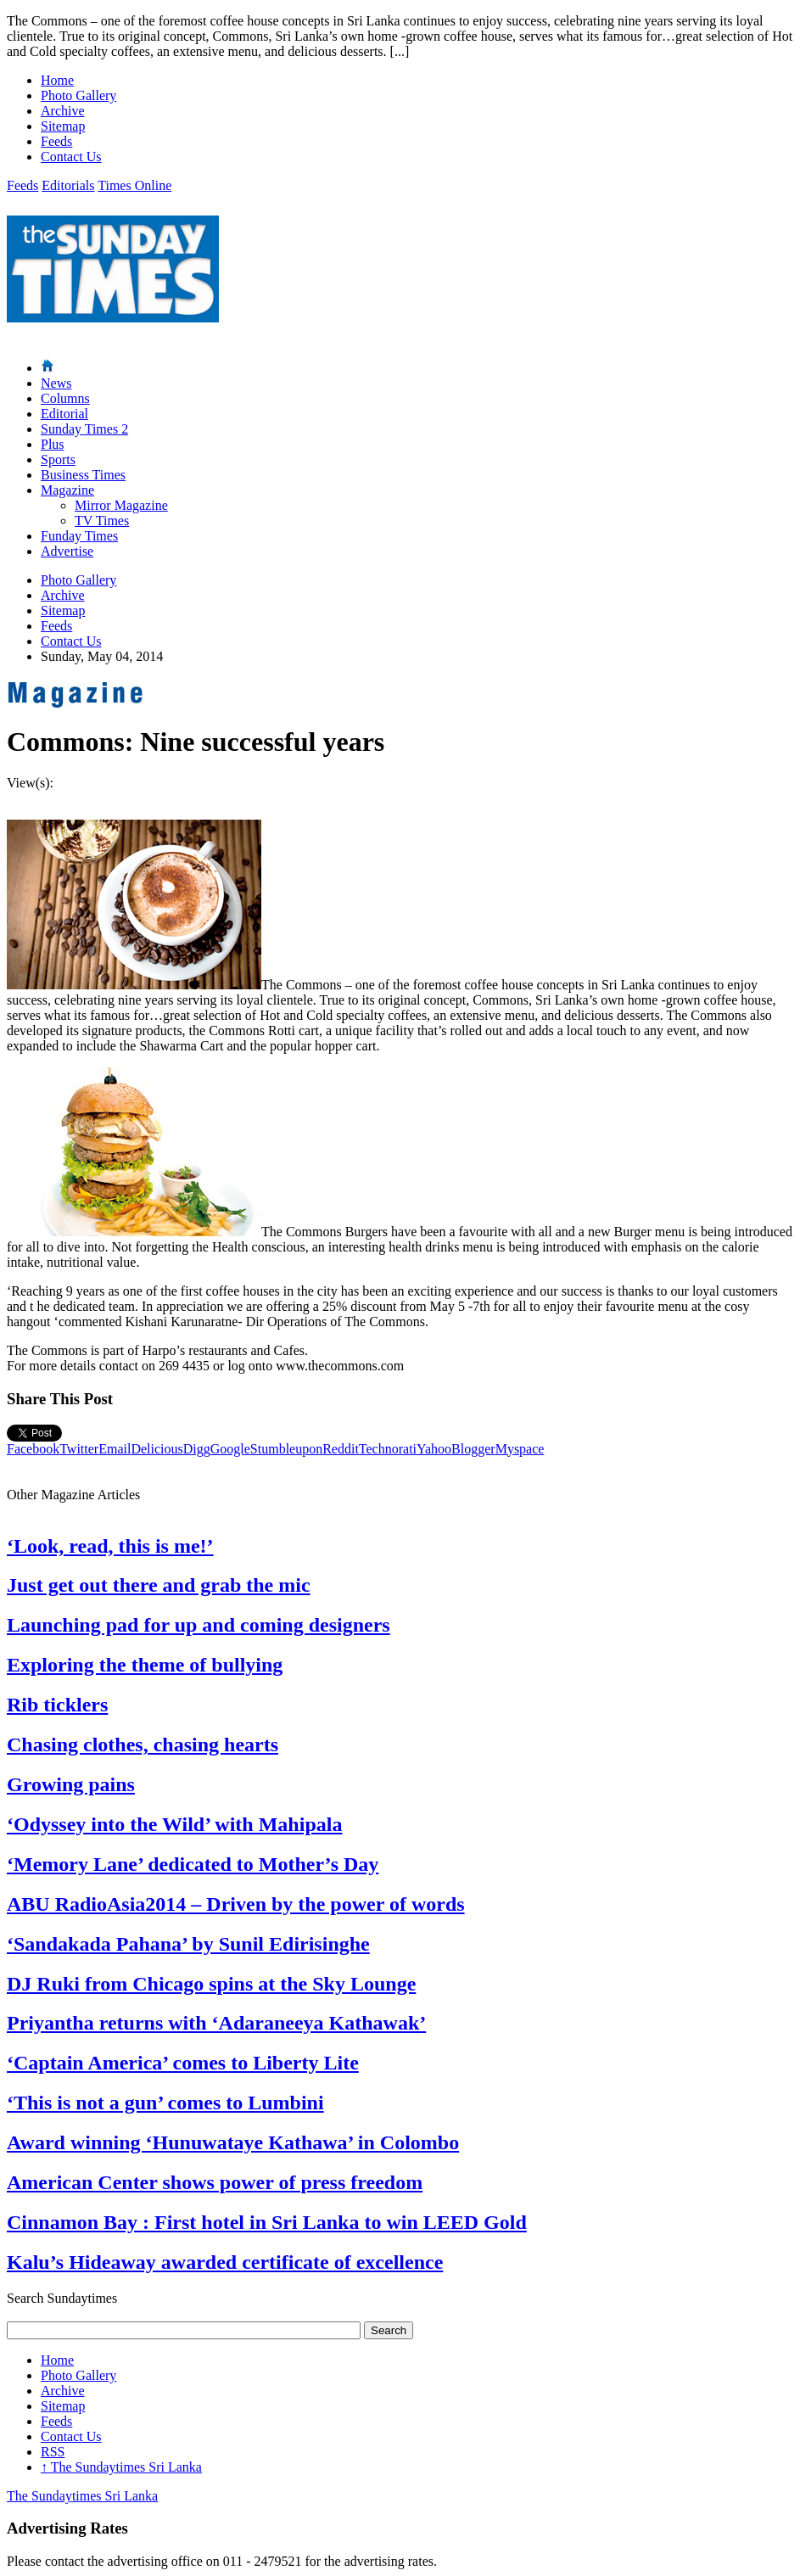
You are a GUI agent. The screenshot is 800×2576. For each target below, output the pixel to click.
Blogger (473, 1449)
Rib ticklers (57, 1705)
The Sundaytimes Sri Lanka (121, 2467)
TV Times (102, 520)
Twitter (78, 1449)
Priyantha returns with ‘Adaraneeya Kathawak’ (216, 2023)
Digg (196, 1449)
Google (230, 1449)
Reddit (340, 1449)
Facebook (33, 1449)
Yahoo (434, 1449)
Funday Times (79, 536)
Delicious (156, 1449)
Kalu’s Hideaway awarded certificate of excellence (225, 2262)
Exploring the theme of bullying (145, 1665)
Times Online (134, 185)
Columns (65, 398)
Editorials (68, 185)
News (56, 383)
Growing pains (71, 1784)
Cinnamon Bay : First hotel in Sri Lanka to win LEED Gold (267, 2222)
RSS (52, 2451)
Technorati (388, 1449)
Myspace (520, 1449)
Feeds (56, 141)
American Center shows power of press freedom (214, 2182)
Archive (63, 111)
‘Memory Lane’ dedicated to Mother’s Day (192, 1864)
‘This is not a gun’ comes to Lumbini (165, 2103)
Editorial (64, 413)
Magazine (67, 490)
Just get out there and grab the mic (158, 1585)
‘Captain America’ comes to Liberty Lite (183, 2063)
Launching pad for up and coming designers (198, 1625)
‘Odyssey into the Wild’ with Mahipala (174, 1824)
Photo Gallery (78, 95)
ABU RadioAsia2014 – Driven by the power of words (236, 1904)
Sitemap (63, 126)
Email (114, 1449)
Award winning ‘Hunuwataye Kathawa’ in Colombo (233, 2142)
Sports (58, 459)
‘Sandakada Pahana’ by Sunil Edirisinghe (188, 1944)
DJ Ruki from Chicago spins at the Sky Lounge (211, 1984)
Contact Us (71, 156)
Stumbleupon (286, 1449)
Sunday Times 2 (84, 429)
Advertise (67, 551)
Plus (52, 444)
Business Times (83, 475)
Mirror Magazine (121, 505)
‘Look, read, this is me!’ (110, 1546)
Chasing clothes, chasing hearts (142, 1744)
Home (57, 80)
